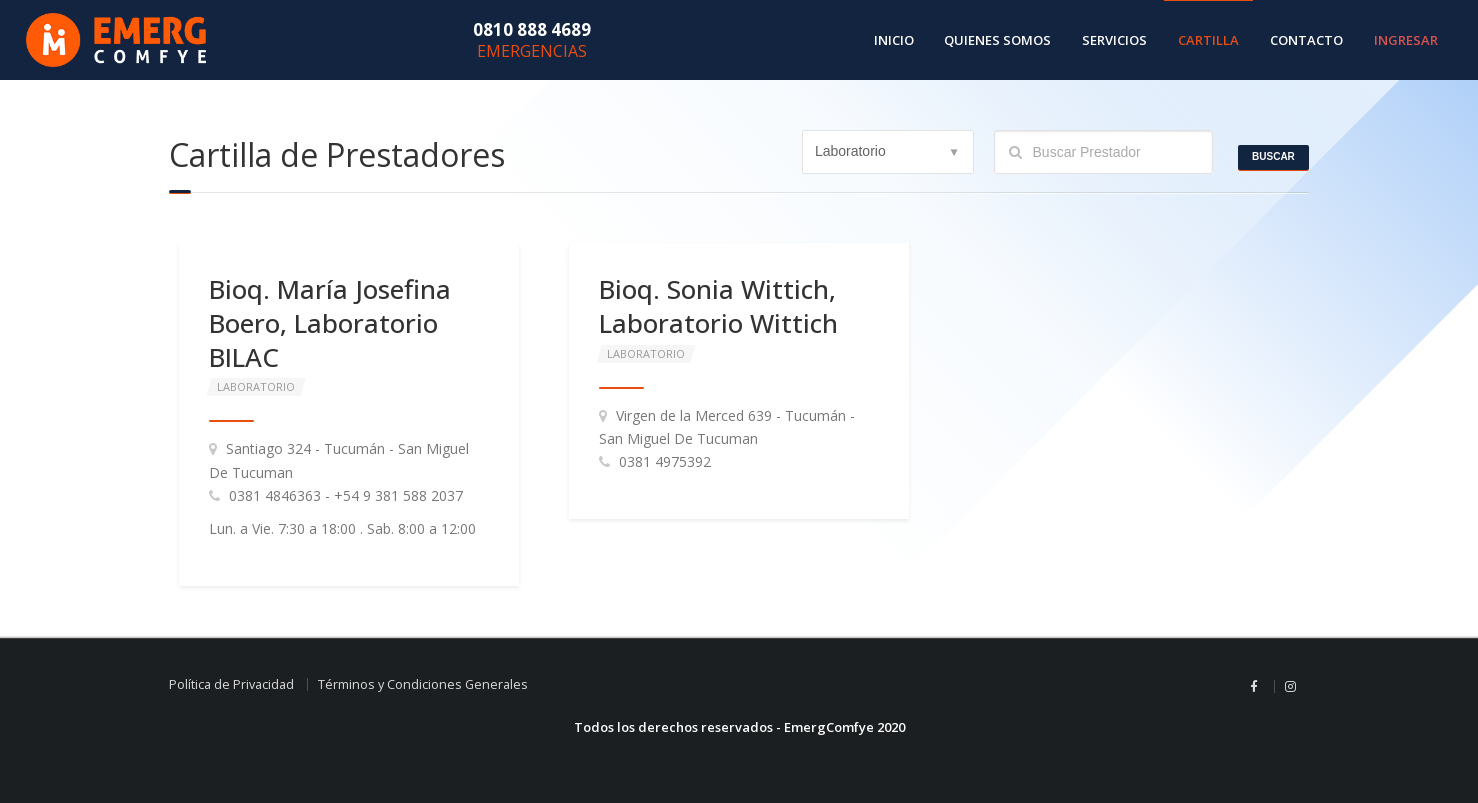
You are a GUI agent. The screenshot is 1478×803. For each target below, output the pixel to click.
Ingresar (1406, 40)
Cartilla (1208, 40)
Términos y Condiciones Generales (423, 684)
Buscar (1273, 156)
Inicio (894, 40)
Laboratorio (256, 386)
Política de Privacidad (231, 684)
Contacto (1306, 40)
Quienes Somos (997, 40)
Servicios (1114, 40)
